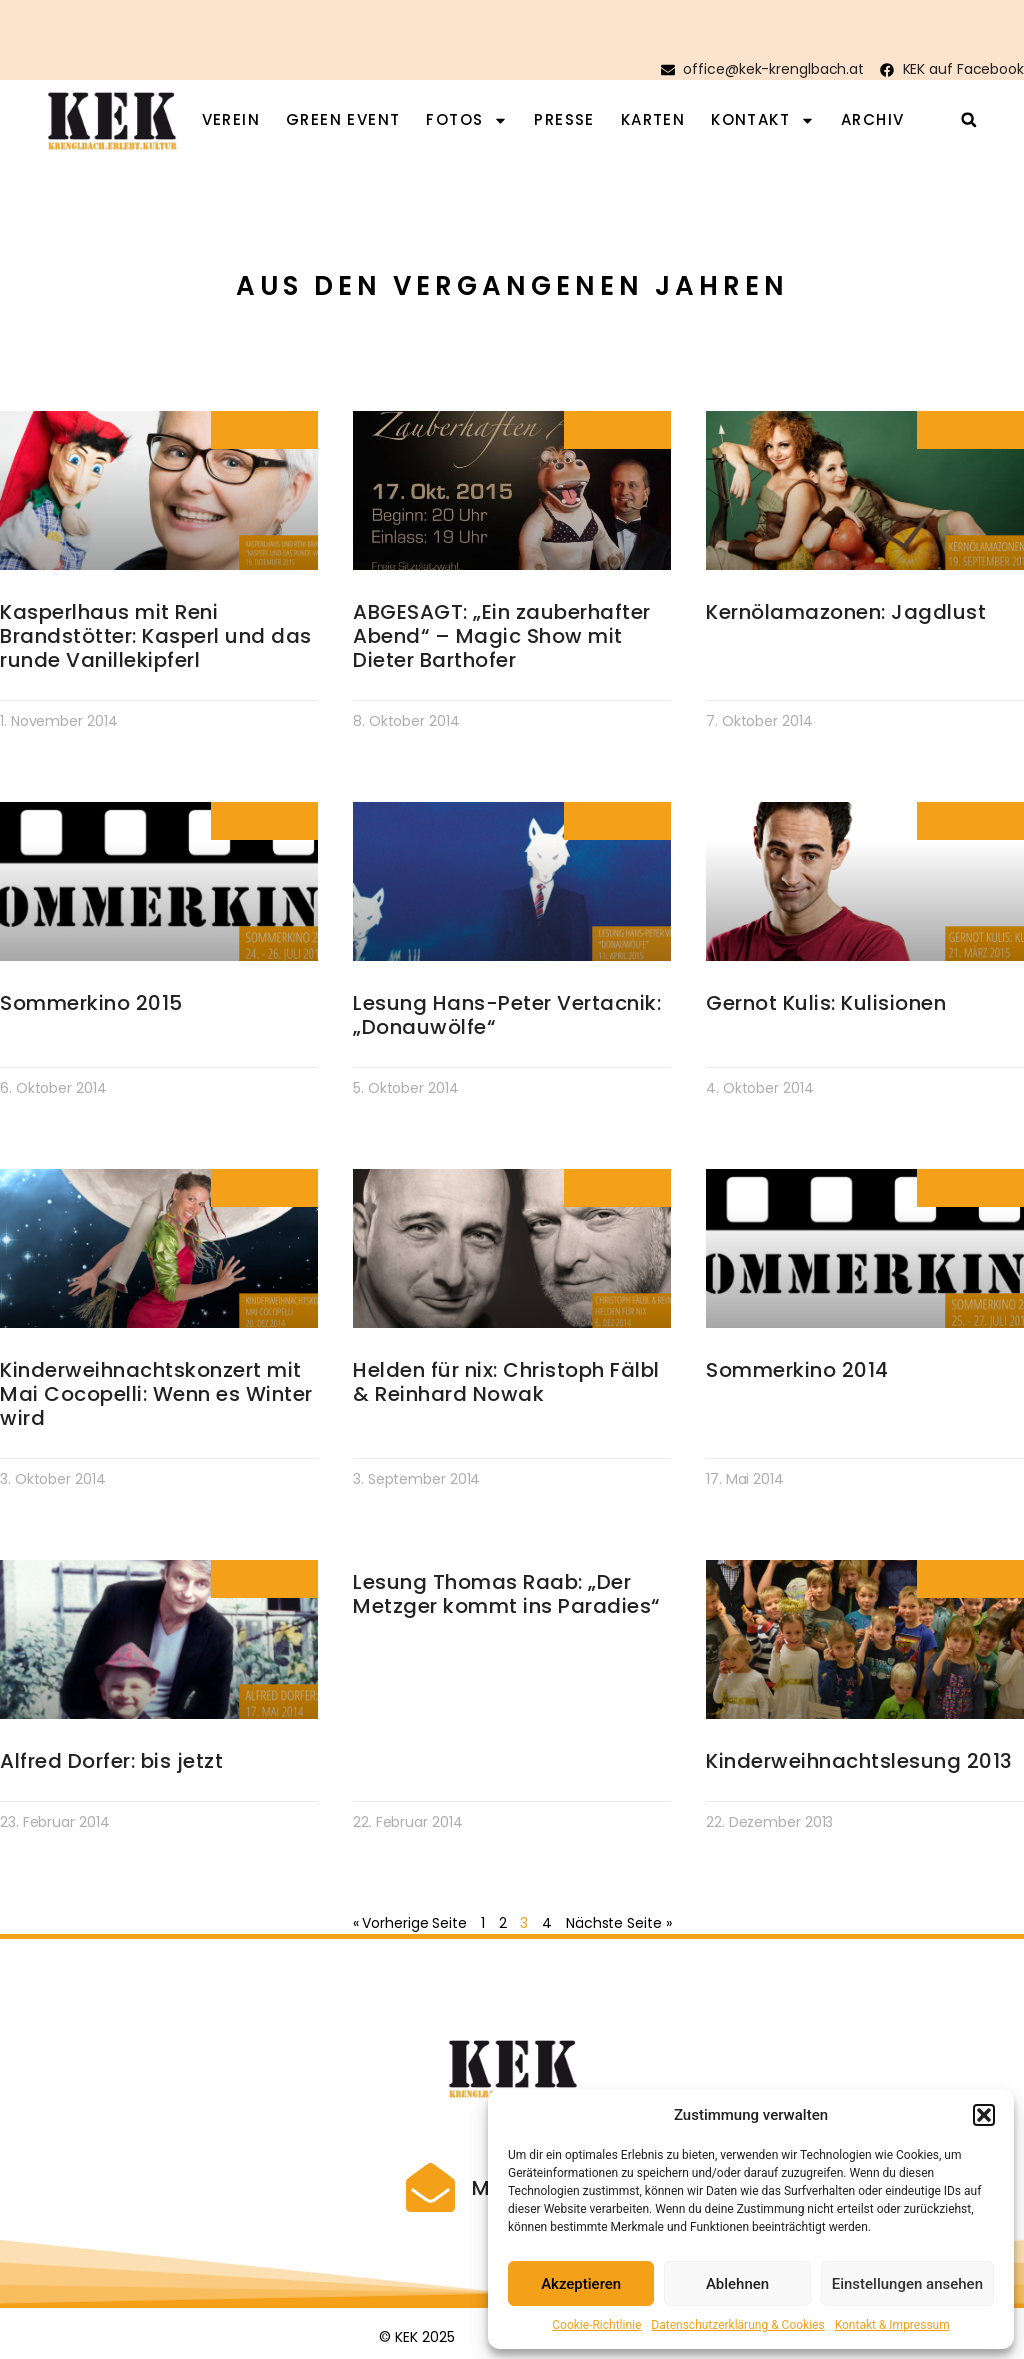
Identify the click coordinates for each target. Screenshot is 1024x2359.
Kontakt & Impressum (892, 2325)
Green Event (343, 120)
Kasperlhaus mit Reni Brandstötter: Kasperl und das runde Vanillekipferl (156, 636)
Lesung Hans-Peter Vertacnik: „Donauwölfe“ (507, 1015)
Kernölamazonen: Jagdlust (846, 612)
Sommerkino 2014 (797, 1370)
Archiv (872, 120)
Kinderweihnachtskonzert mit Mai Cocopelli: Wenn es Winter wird (156, 1394)
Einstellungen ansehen (907, 2284)
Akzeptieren (581, 2284)
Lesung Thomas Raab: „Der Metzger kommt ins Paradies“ (506, 1594)
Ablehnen (737, 2284)
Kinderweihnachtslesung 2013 (859, 1761)
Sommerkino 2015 (91, 1003)
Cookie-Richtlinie (596, 2325)
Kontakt (763, 120)
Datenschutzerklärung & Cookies (737, 2325)
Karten (653, 120)
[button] (984, 2115)
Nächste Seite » (619, 1923)
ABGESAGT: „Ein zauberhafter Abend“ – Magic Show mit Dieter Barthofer (502, 636)
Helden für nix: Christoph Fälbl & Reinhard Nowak (506, 1382)
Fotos (467, 120)
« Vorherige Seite (410, 1923)
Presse (564, 120)
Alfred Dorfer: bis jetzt (111, 1761)
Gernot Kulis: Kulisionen (826, 1003)
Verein (231, 120)
